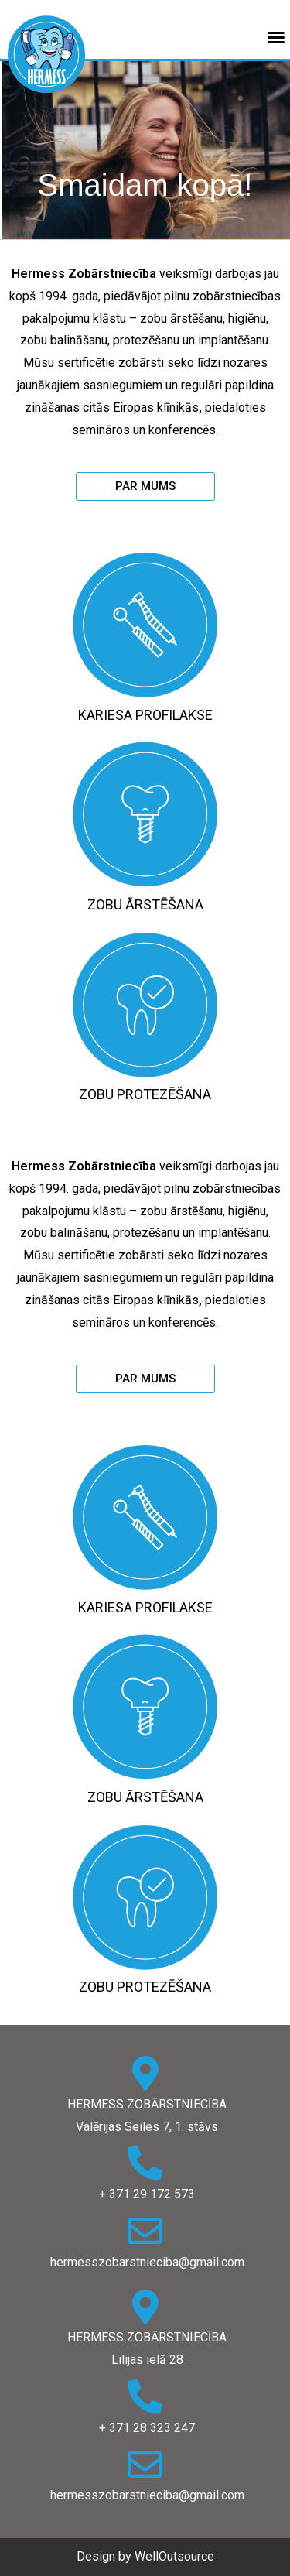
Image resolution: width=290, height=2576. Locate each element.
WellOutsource (174, 2556)
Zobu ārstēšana (145, 904)
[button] (145, 486)
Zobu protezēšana (145, 1094)
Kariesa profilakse (145, 715)
